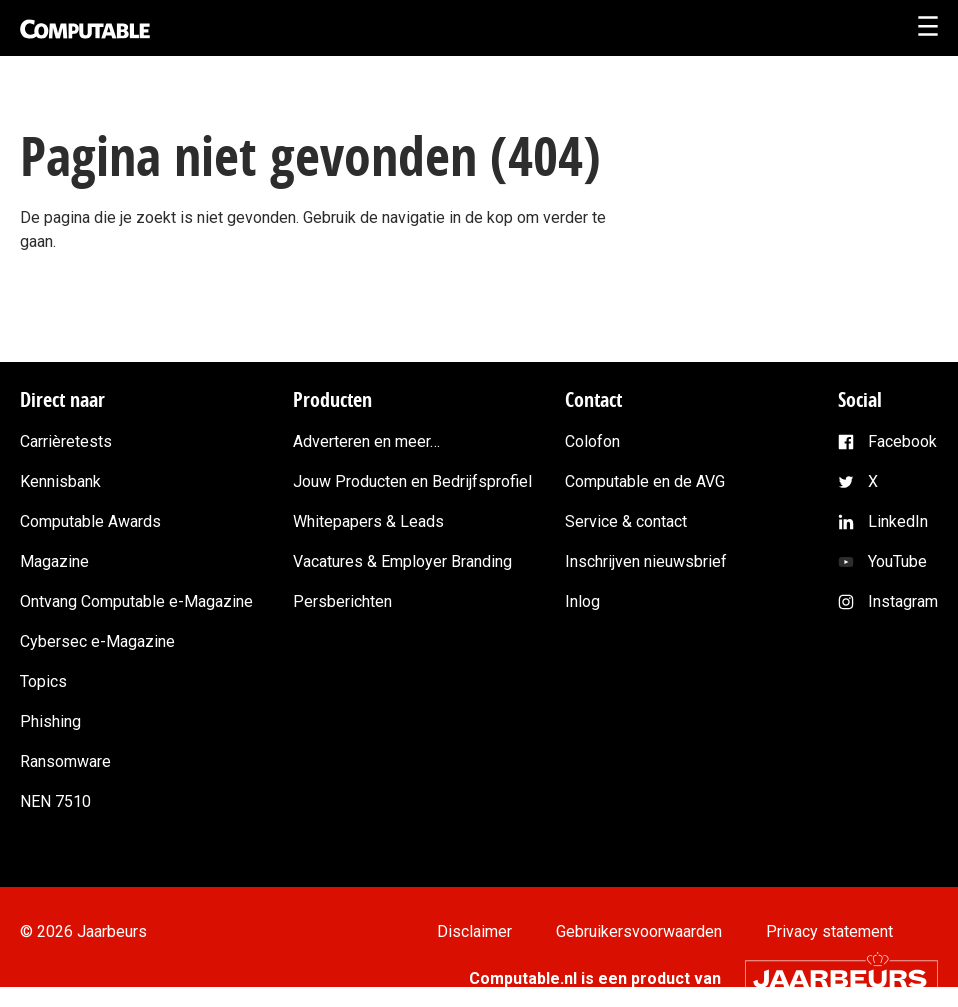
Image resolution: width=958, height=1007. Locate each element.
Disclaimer (474, 931)
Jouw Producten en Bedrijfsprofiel (412, 481)
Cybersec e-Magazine (97, 641)
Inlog (582, 601)
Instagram (903, 601)
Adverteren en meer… (366, 441)
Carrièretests (66, 441)
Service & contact (626, 521)
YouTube (897, 561)
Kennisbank (60, 481)
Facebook (902, 441)
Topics (43, 681)
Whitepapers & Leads (368, 521)
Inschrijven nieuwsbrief (646, 561)
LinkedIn (898, 521)
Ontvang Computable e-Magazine (136, 601)
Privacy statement (829, 931)
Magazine (54, 561)
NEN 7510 (55, 801)
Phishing (50, 721)
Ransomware (65, 761)
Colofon (592, 441)
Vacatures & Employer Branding (402, 561)
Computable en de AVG (645, 481)
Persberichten (342, 601)
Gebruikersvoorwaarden (639, 931)
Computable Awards (90, 521)
